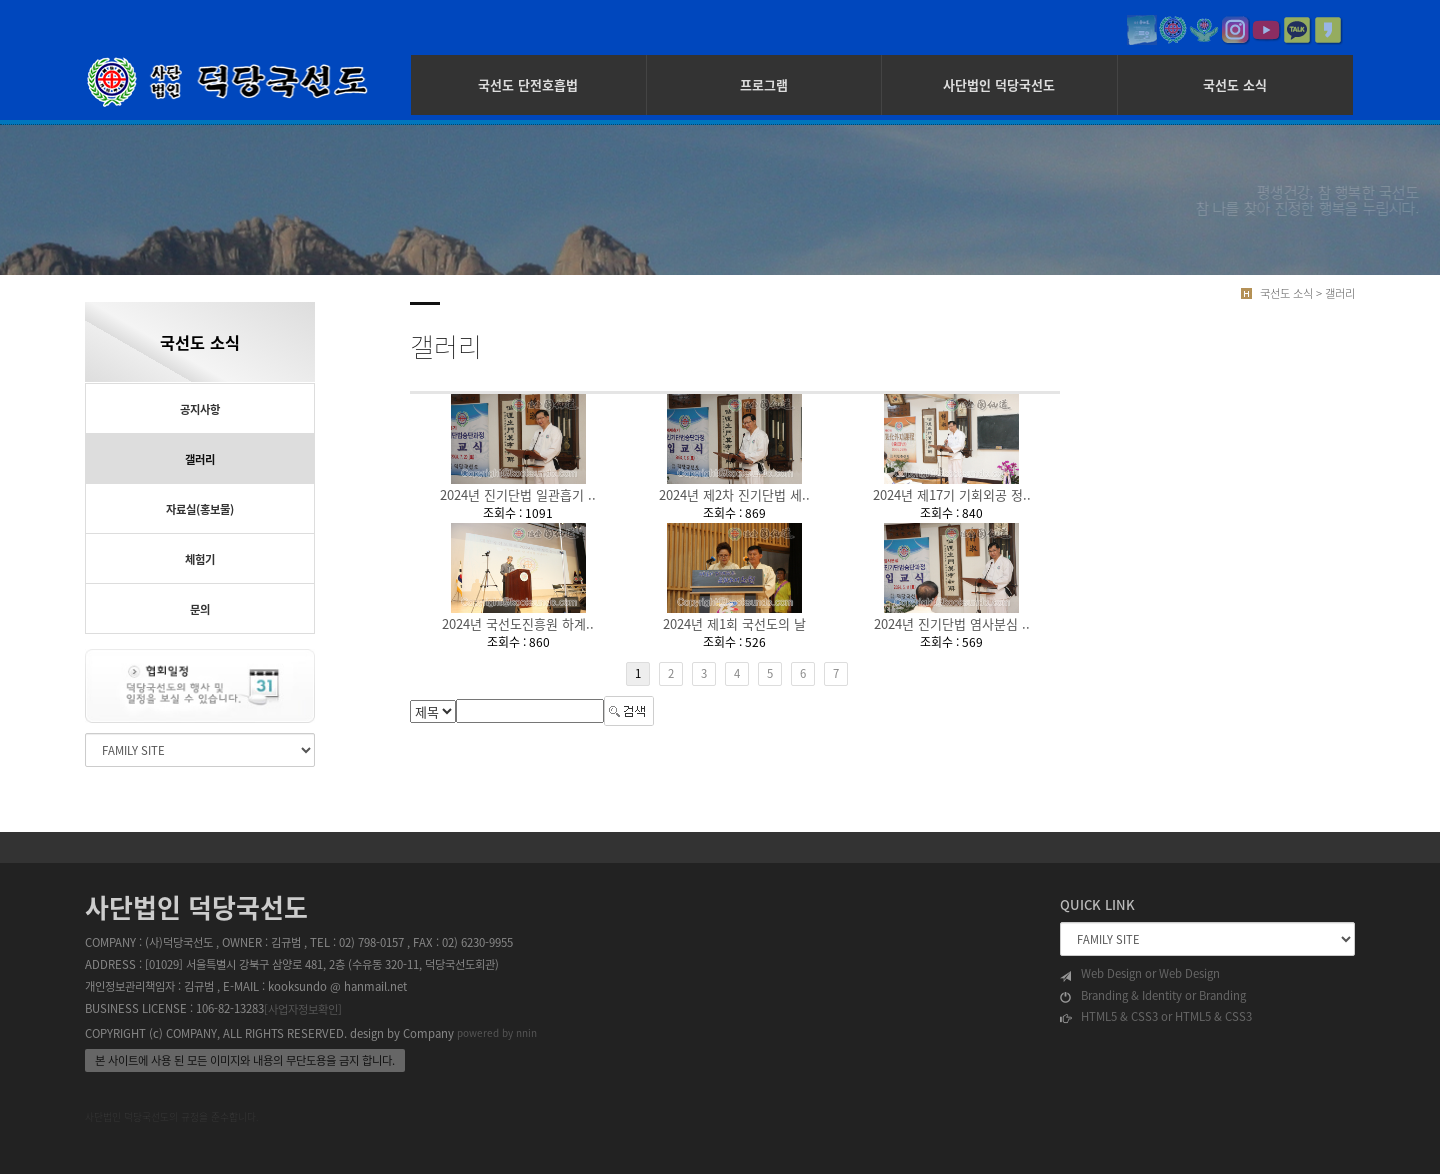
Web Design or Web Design (1140, 974)
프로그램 (764, 84)
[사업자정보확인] (303, 1009)
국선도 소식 (1235, 84)
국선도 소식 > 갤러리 (1307, 293)
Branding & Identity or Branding (1153, 996)
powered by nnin (497, 1032)
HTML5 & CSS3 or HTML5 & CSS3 (1156, 1017)
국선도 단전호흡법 (528, 84)
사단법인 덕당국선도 (999, 84)
